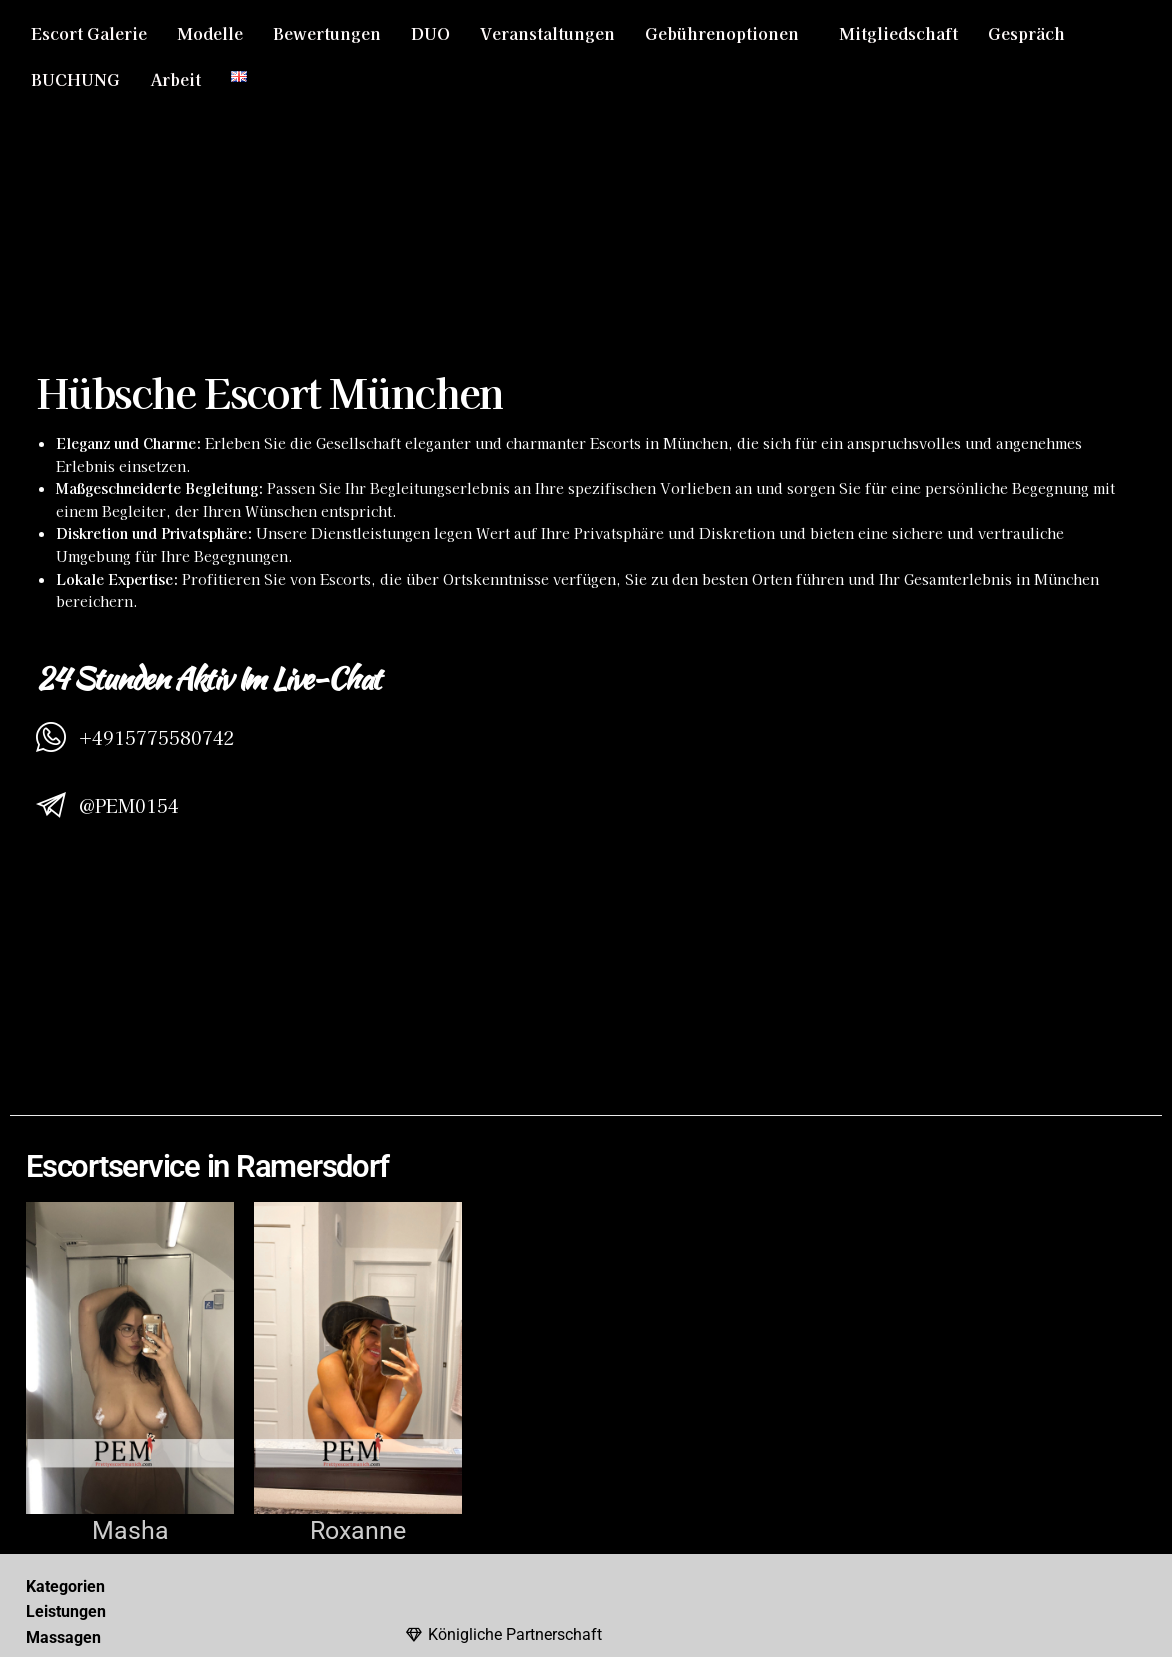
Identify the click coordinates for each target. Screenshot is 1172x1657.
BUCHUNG (75, 79)
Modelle (210, 33)
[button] (727, 33)
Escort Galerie (89, 33)
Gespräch (1026, 33)
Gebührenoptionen (722, 33)
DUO (430, 33)
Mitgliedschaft (898, 33)
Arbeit (175, 79)
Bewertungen (327, 33)
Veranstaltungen (547, 33)
